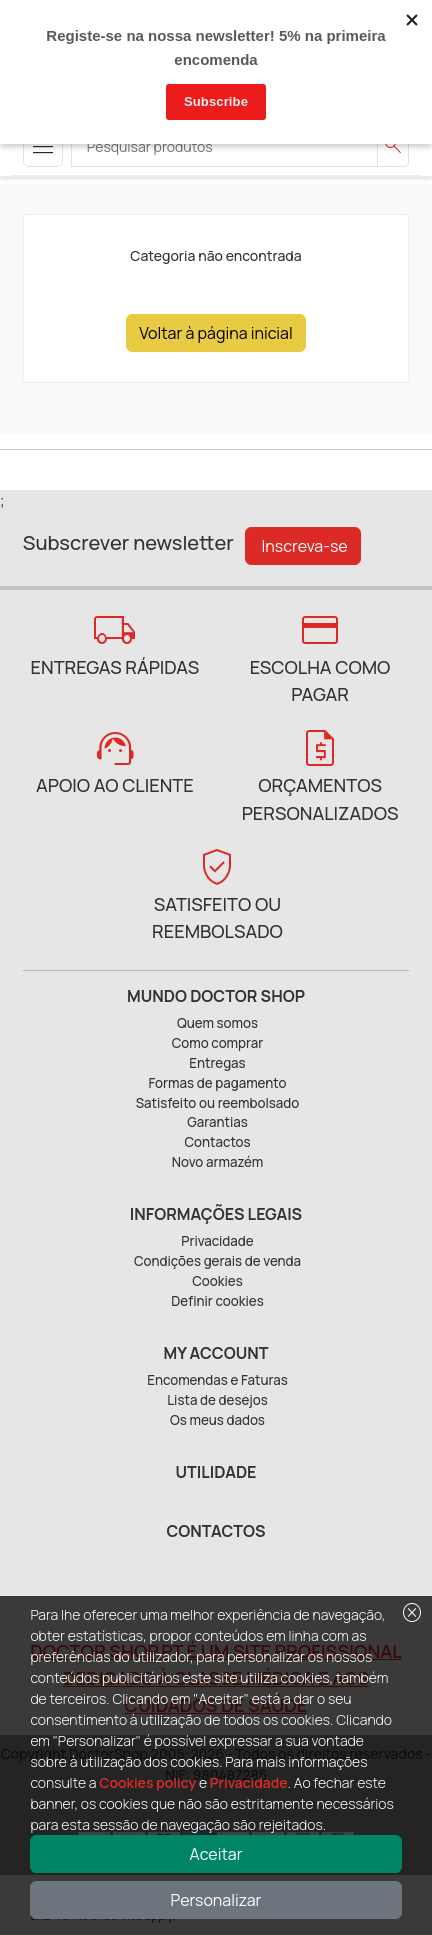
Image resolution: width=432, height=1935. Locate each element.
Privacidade (249, 1782)
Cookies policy (147, 1782)
